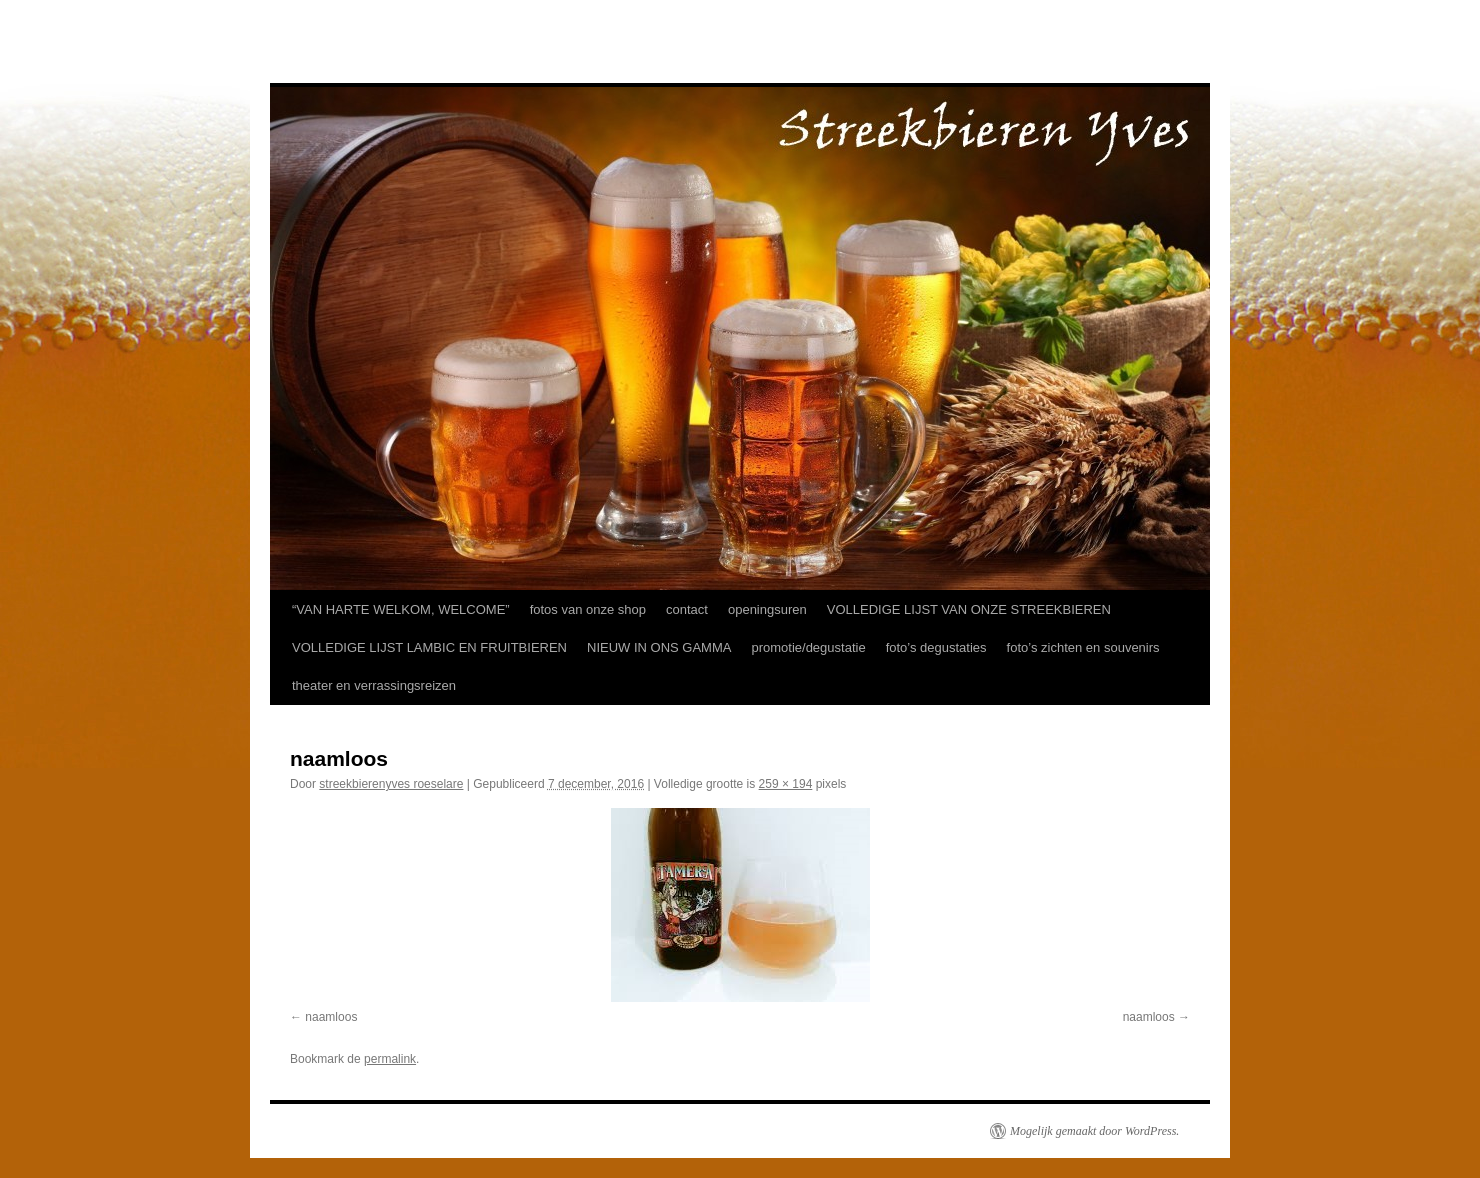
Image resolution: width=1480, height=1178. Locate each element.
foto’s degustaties (936, 647)
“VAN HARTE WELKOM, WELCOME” (401, 609)
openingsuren (767, 609)
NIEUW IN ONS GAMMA (659, 647)
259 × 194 (786, 784)
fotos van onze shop (588, 609)
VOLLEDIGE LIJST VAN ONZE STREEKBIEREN (969, 609)
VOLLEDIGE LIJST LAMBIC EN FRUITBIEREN (429, 647)
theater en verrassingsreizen (374, 685)
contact (687, 609)
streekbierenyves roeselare (391, 784)
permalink (390, 1059)
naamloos (331, 1017)
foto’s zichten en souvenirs (1083, 647)
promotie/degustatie (808, 647)
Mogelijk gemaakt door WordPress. (1094, 1131)
